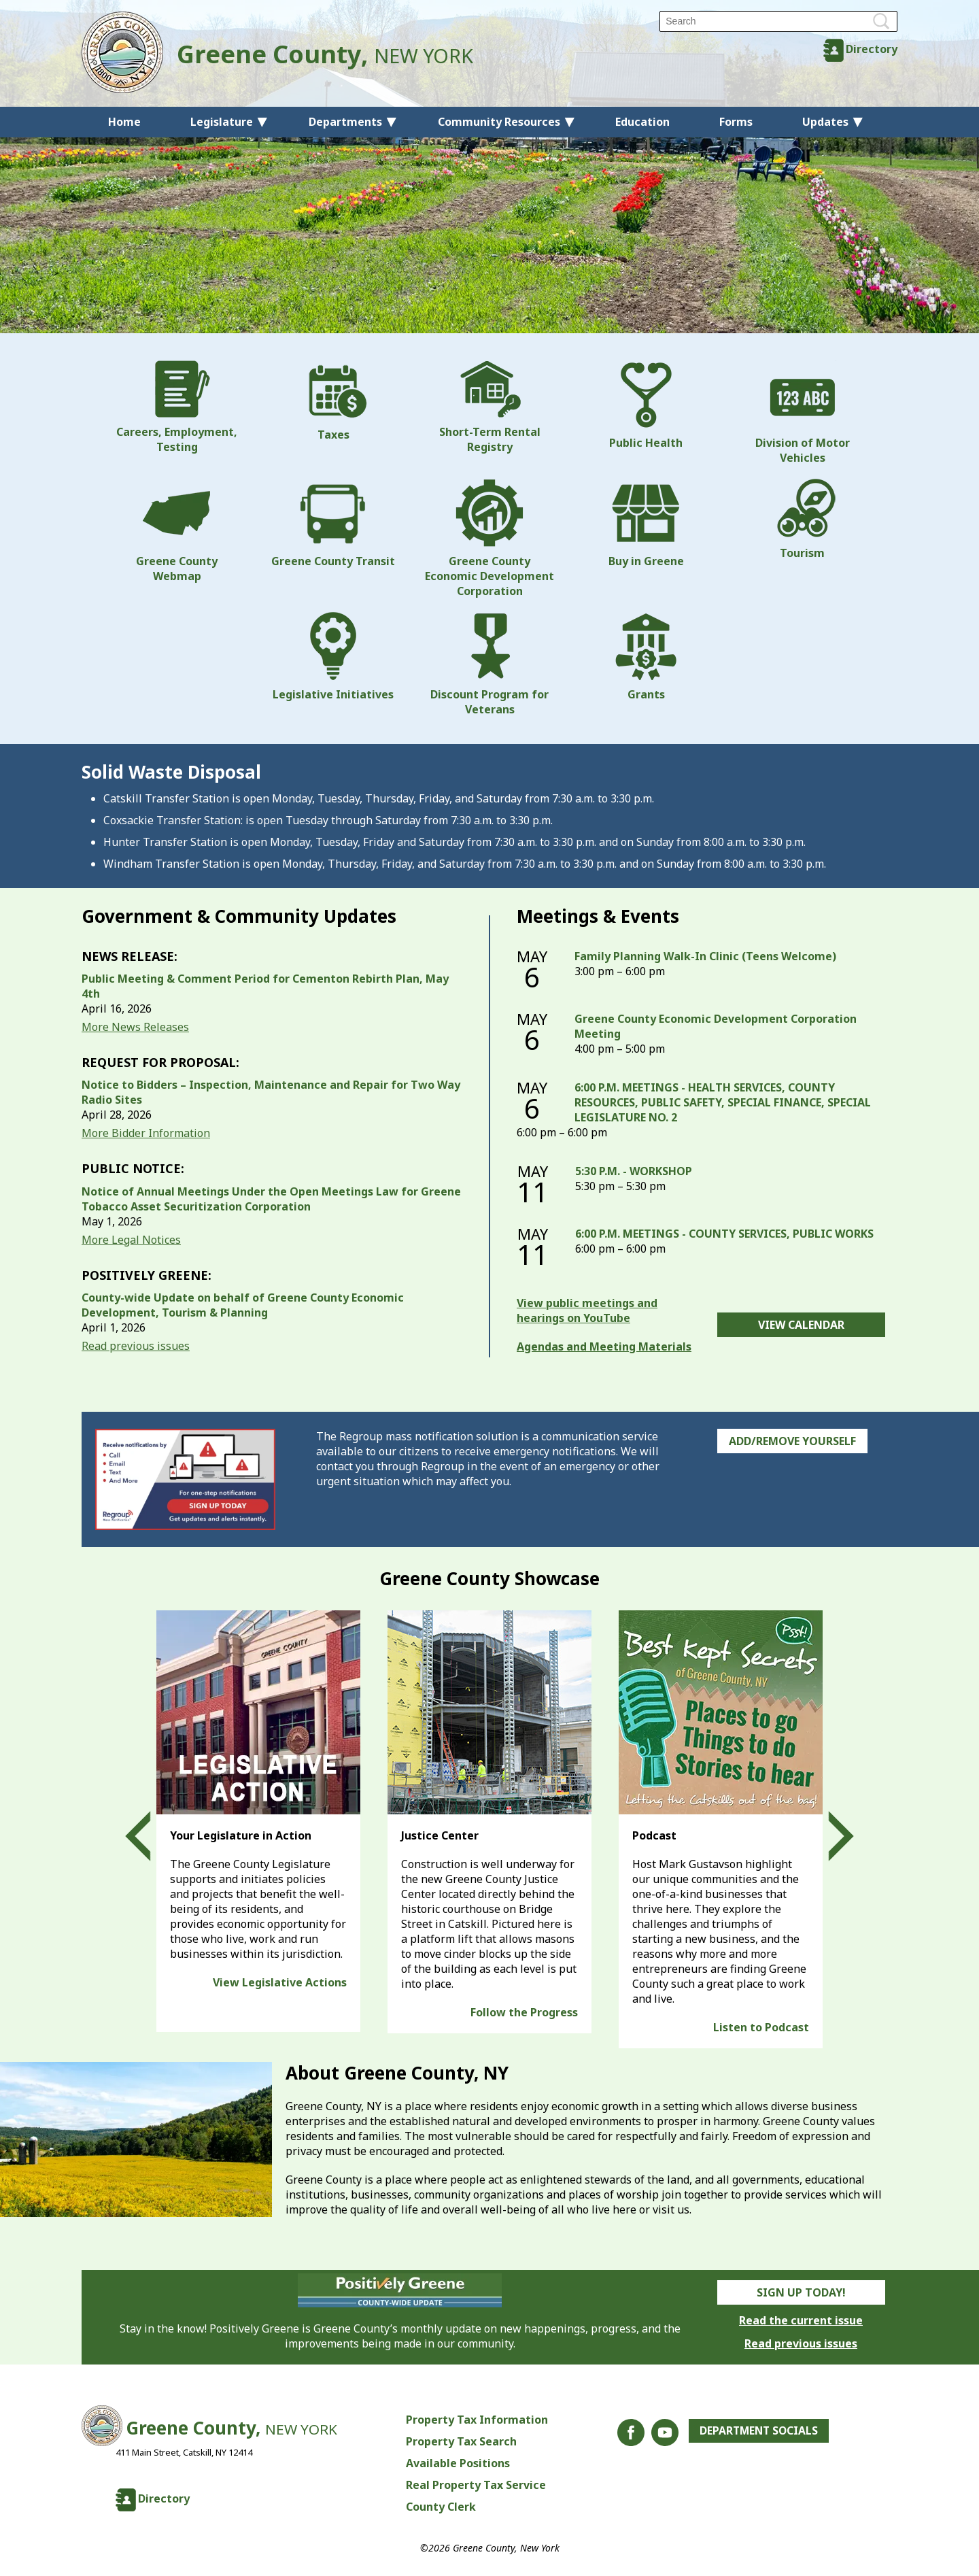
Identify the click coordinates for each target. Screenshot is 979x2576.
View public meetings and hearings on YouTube (587, 1310)
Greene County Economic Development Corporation (489, 538)
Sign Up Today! (801, 2291)
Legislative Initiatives (333, 657)
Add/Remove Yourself (792, 1441)
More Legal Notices (131, 1239)
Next (829, 1837)
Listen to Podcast (761, 2027)
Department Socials (758, 2431)
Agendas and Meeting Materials (604, 1346)
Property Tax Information (476, 2419)
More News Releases (135, 1026)
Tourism (802, 519)
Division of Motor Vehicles (802, 412)
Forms (736, 121)
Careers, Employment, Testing (176, 407)
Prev (150, 1837)
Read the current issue (801, 2319)
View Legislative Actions (280, 1982)
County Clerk (440, 2506)
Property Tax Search (460, 2441)
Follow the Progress (524, 2012)
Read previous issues (136, 1345)
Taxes (333, 401)
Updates (825, 121)
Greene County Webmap (177, 531)
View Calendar (801, 1324)
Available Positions (457, 2463)
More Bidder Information (146, 1132)
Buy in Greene (646, 524)
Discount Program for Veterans (489, 664)
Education (642, 121)
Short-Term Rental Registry (489, 407)
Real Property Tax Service (475, 2484)
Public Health (646, 405)
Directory (871, 48)
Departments (345, 121)
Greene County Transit (333, 524)
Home (124, 121)
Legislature (221, 121)
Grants (646, 657)
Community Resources (499, 121)
